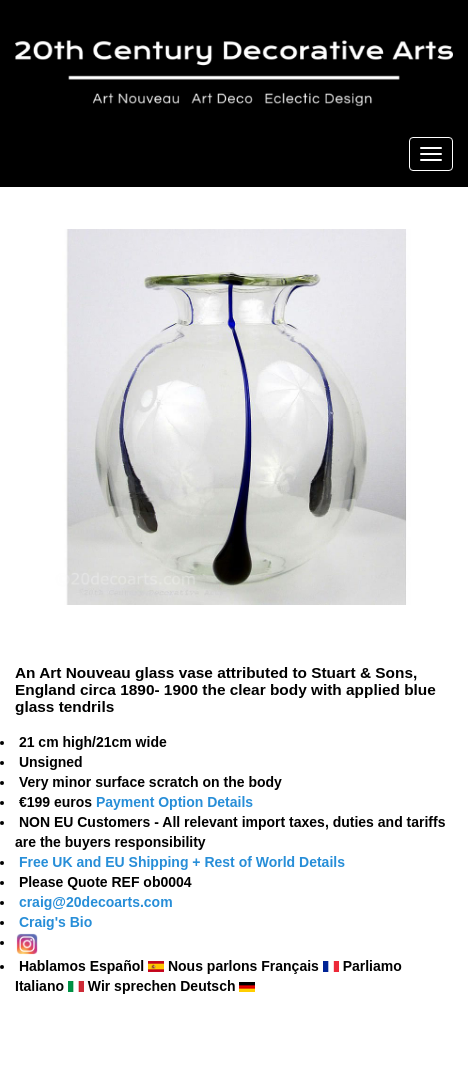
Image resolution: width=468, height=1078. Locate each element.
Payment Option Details (174, 802)
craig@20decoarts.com (94, 902)
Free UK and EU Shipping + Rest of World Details (182, 862)
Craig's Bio (53, 922)
